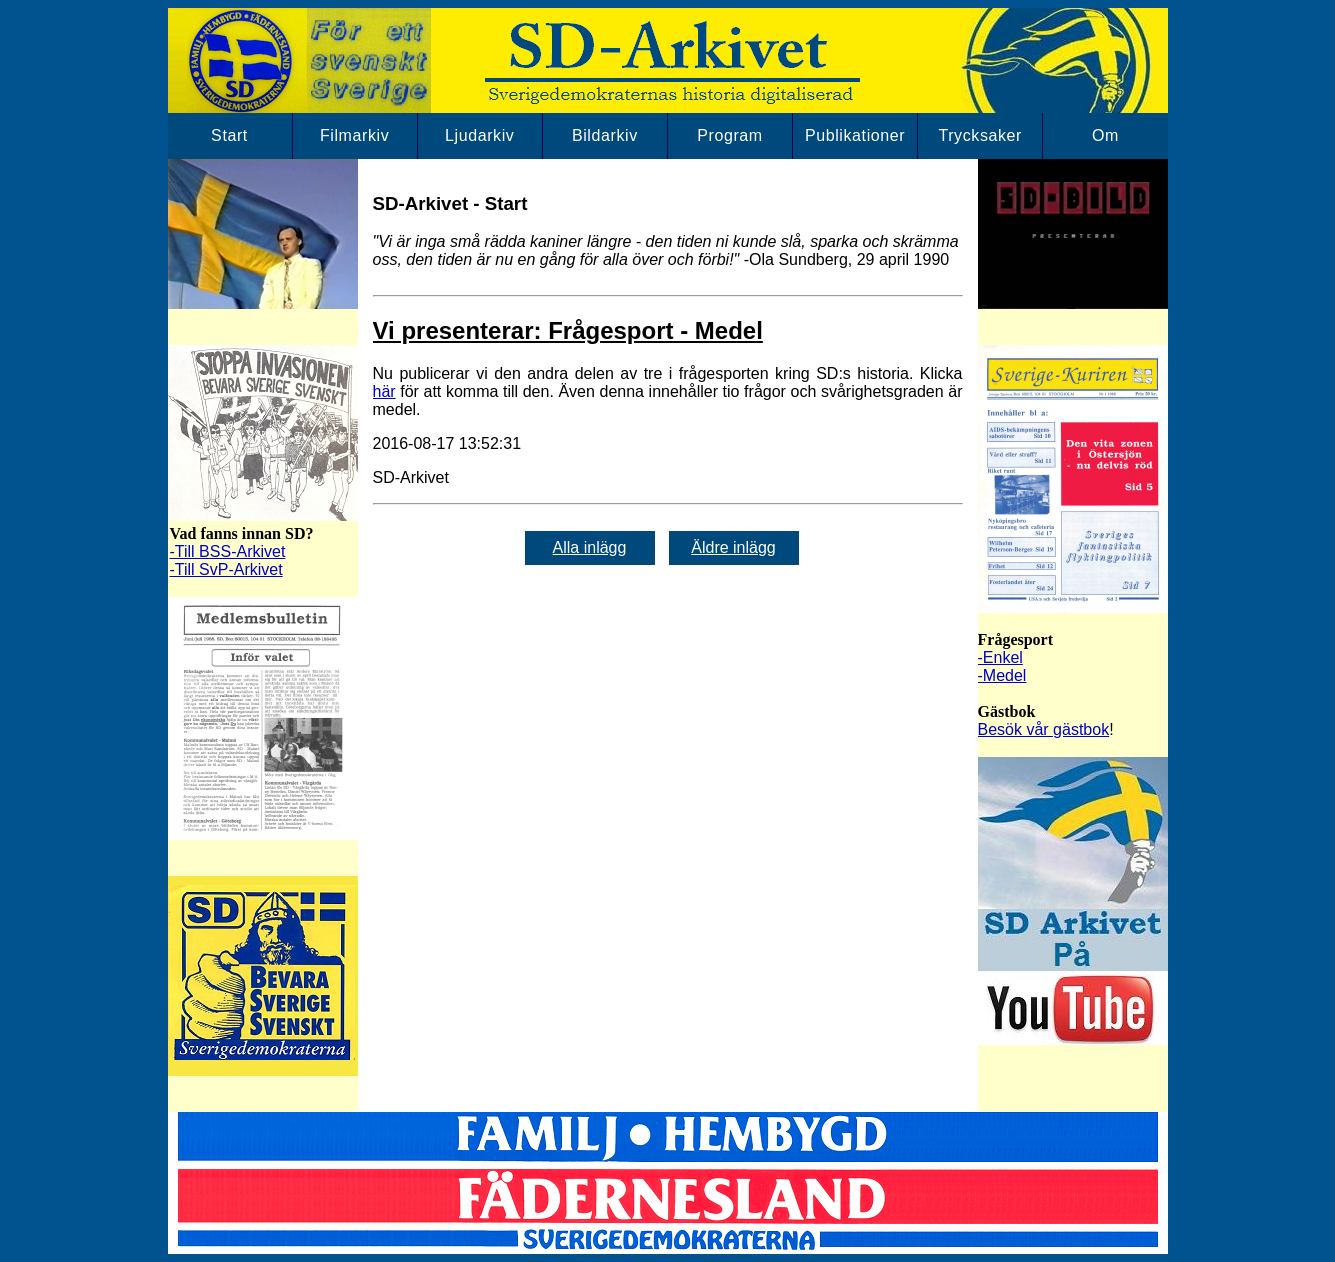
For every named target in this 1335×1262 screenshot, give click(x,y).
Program (730, 135)
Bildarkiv (605, 135)
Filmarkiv (354, 135)
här (384, 391)
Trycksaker (980, 135)
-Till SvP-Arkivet (226, 569)
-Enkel (1000, 657)
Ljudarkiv (479, 135)
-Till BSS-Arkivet (228, 551)
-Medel (1002, 675)
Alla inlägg (590, 547)
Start (229, 135)
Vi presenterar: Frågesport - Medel (568, 330)
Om (1105, 135)
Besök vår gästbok (1044, 729)
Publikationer (855, 135)
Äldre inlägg (733, 547)
